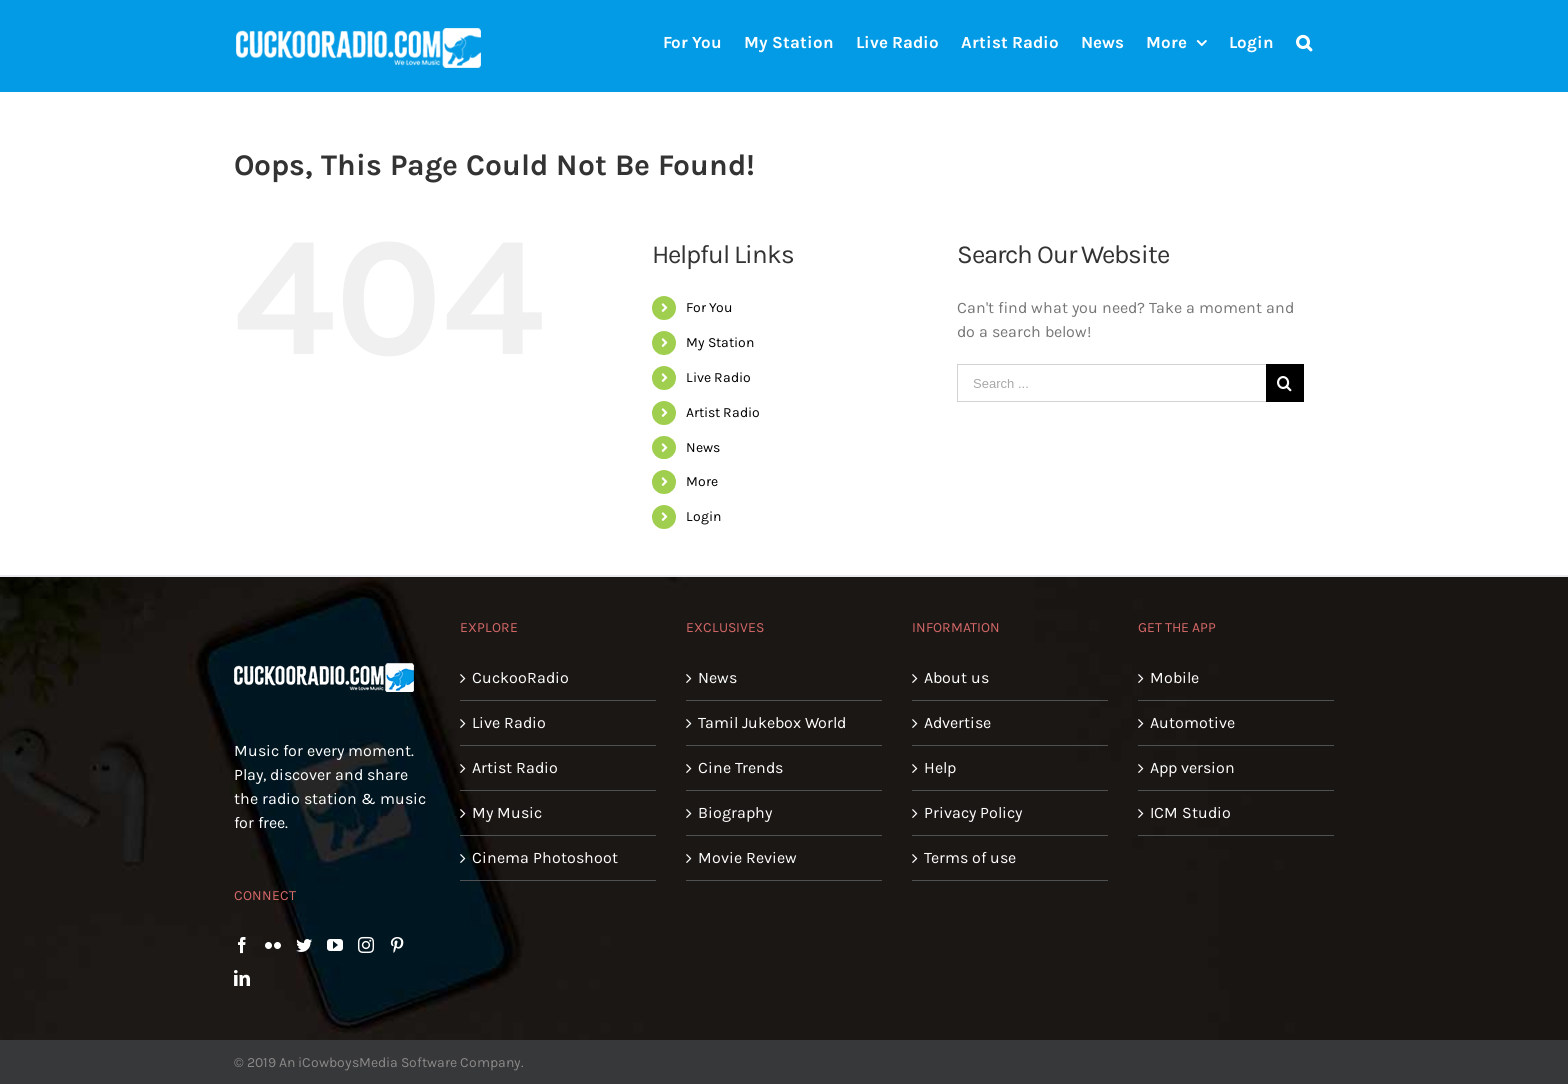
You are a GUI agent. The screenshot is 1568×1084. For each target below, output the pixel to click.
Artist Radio (723, 412)
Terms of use (970, 857)
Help (940, 767)
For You (709, 307)
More (702, 481)
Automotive (1192, 722)
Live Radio (718, 377)
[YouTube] (335, 945)
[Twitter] (304, 945)
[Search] (1304, 41)
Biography (735, 812)
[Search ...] (1111, 383)
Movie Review (747, 857)
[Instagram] (366, 945)
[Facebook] (242, 945)
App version (1192, 767)
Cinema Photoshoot (545, 857)
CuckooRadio (520, 677)
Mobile (1174, 677)
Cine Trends (740, 767)
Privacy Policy (973, 812)
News (703, 447)
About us (956, 677)
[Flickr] (273, 945)
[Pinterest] (397, 945)
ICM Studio (1190, 812)
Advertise (957, 722)
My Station (720, 342)
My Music (507, 812)
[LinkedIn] (242, 978)
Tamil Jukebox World (772, 722)
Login (703, 516)
